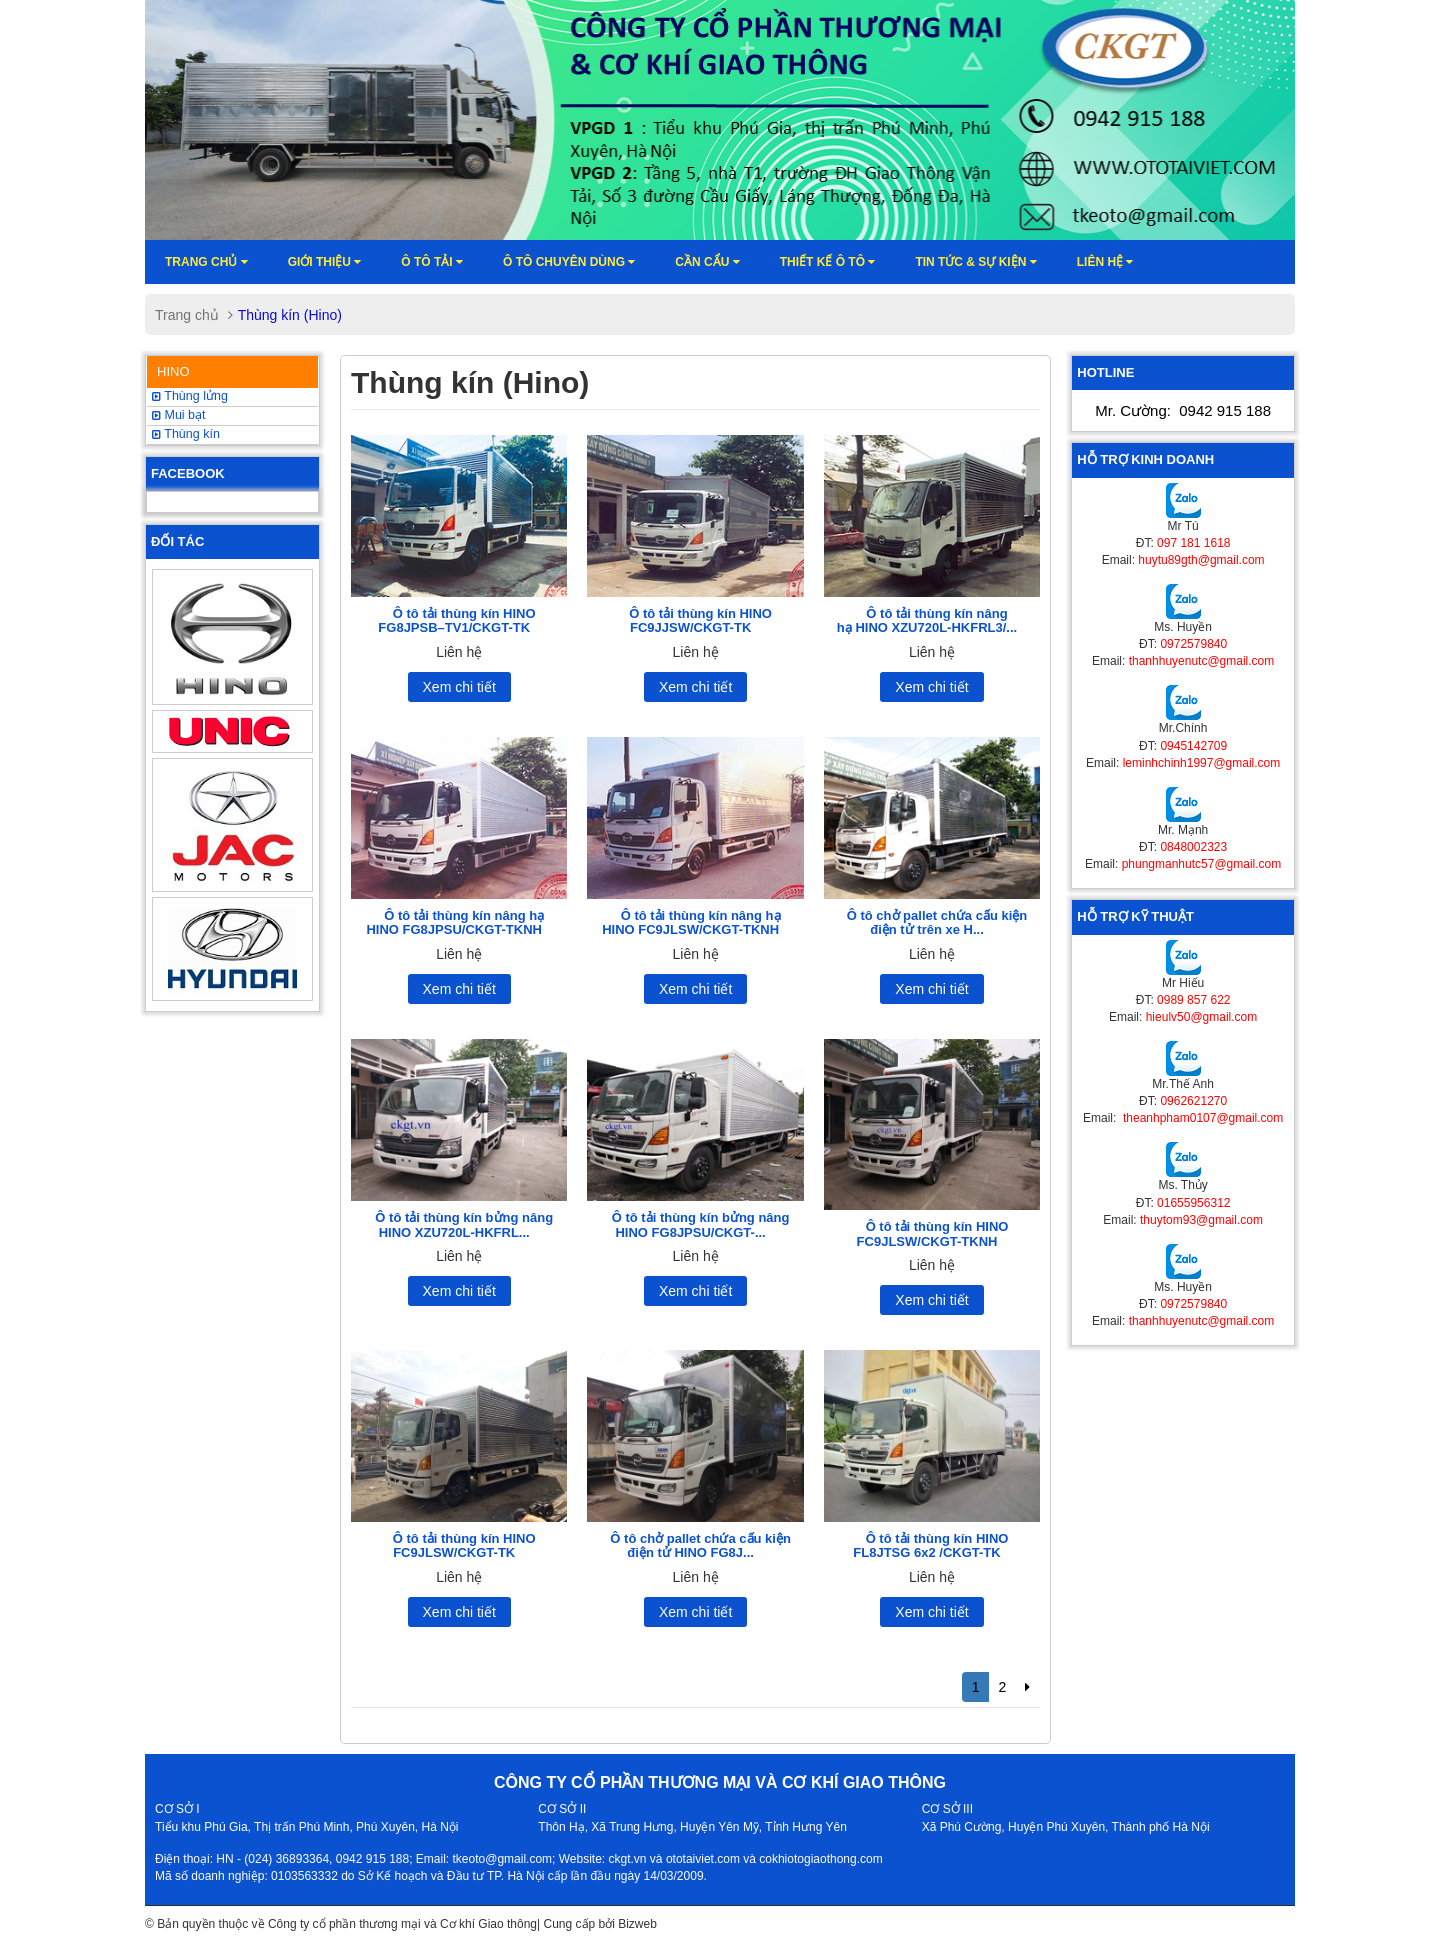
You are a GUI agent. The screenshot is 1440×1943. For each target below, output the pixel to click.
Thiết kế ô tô (828, 262)
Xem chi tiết (459, 687)
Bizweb (637, 1924)
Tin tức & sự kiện (975, 262)
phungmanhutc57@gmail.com (1202, 864)
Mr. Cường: (1183, 410)
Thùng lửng (190, 396)
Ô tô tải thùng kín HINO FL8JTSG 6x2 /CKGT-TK (930, 1545)
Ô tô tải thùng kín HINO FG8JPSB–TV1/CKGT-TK (456, 620)
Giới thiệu (325, 262)
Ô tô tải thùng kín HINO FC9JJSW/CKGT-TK (700, 620)
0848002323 (1193, 847)
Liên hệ (1105, 262)
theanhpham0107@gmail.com (1202, 1118)
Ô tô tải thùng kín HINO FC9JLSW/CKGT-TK (464, 1545)
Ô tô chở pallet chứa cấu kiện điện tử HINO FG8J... (700, 1545)
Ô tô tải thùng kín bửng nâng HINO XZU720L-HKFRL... (464, 1224)
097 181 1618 (1193, 543)
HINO (173, 371)
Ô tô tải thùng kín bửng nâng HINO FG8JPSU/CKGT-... (701, 1224)
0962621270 (1193, 1101)
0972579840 (1193, 644)
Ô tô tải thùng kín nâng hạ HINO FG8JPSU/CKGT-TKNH (455, 922)
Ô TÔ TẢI (432, 262)
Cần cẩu (707, 262)
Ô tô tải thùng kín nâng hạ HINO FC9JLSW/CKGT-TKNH (691, 922)
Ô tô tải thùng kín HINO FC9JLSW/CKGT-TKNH (933, 1233)
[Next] (1027, 1687)
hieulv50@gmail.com (1202, 1017)
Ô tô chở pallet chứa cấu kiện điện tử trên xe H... (937, 922)
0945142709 (1193, 746)
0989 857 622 (1193, 1000)
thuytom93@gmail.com (1201, 1220)
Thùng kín (186, 434)
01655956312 (1193, 1203)
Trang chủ (206, 262)
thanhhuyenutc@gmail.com (1202, 661)
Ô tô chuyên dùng (569, 262)
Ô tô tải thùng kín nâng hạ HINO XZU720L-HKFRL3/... (927, 620)
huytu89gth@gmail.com (1201, 560)
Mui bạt (179, 415)
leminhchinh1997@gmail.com (1202, 763)
